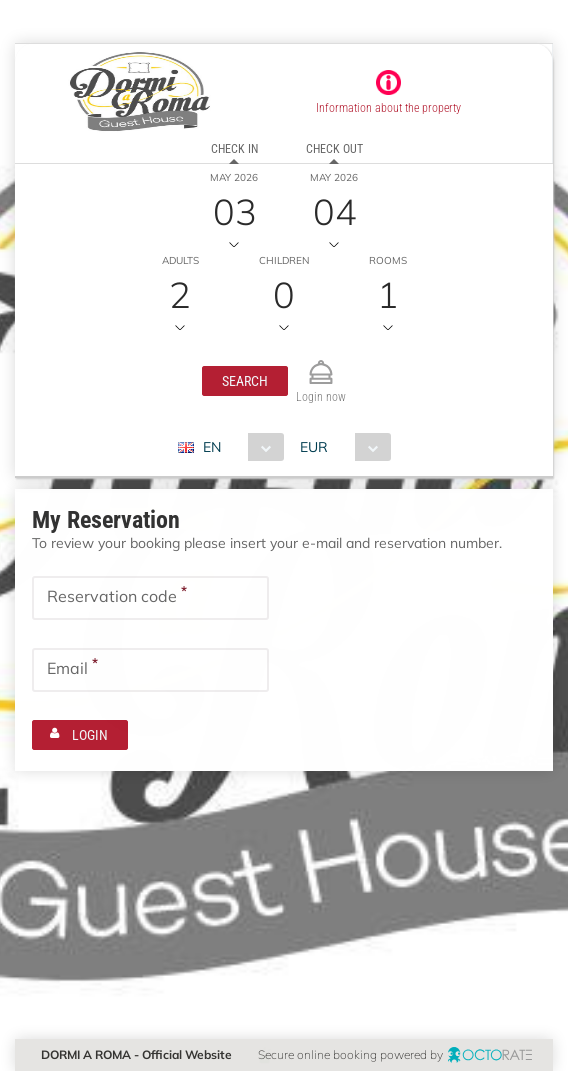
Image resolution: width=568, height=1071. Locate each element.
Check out (334, 149)
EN (212, 447)
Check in (234, 149)
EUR (314, 447)
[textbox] (150, 598)
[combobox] (238, 447)
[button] (245, 381)
